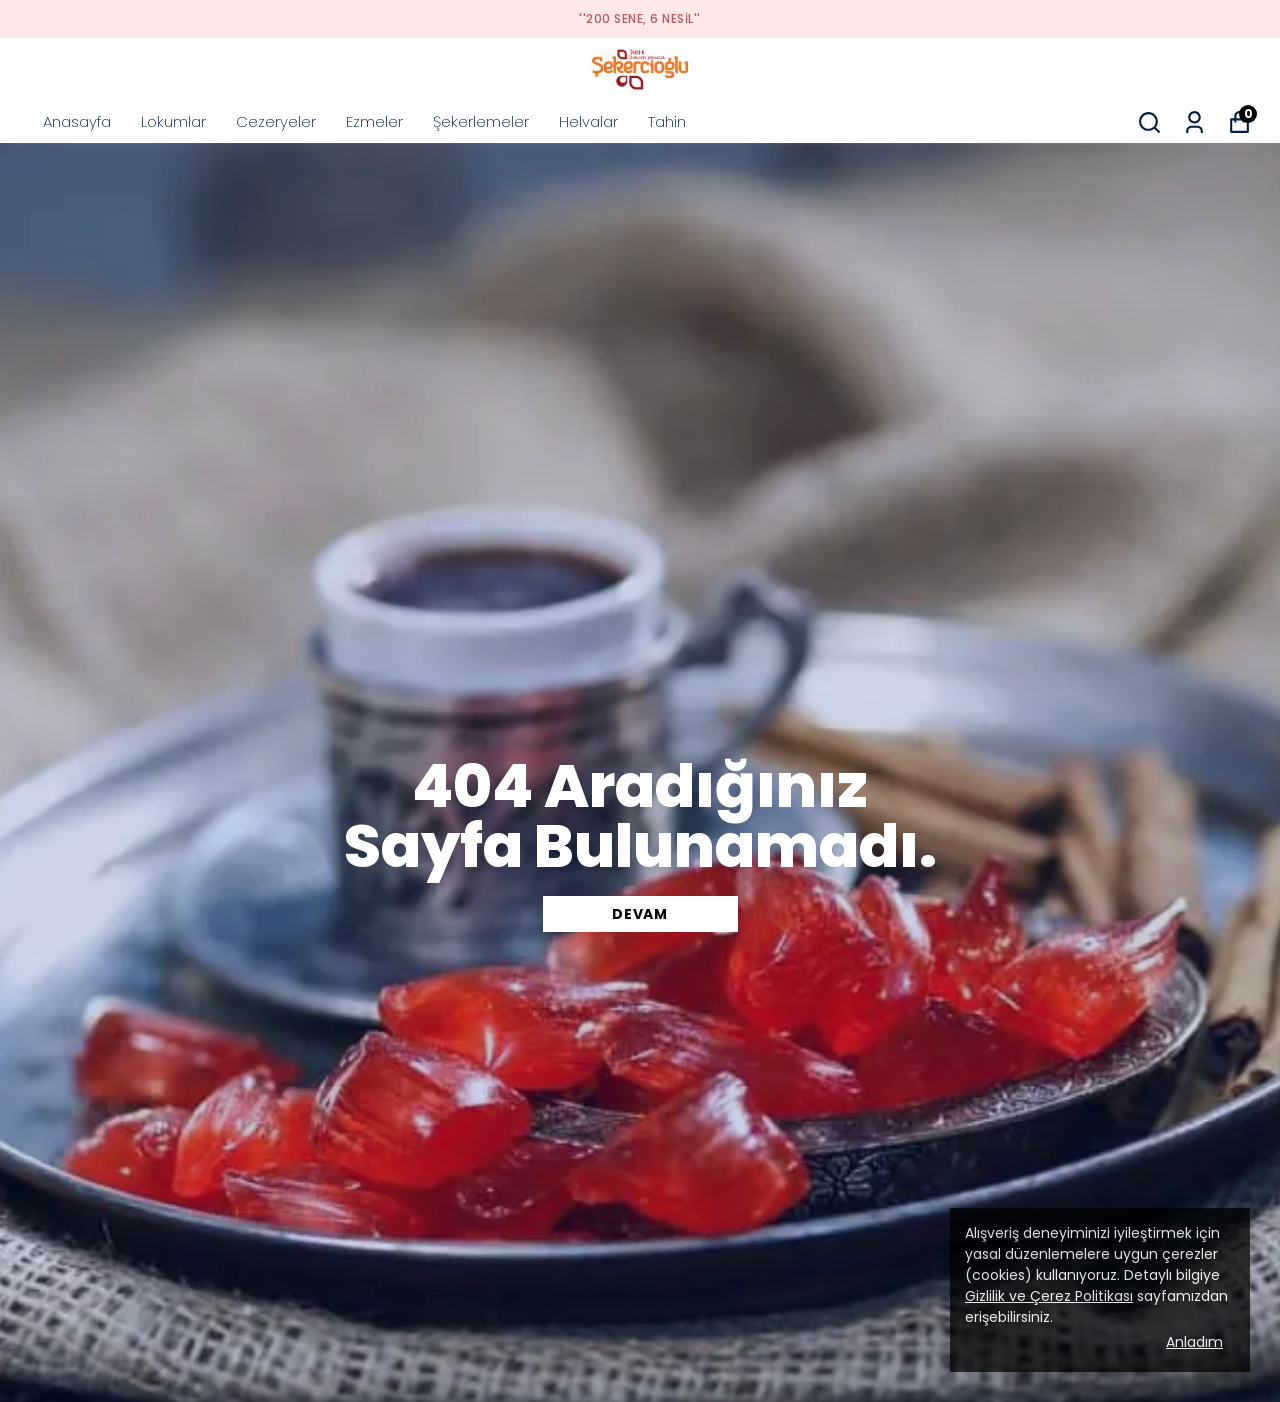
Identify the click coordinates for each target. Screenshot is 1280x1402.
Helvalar (588, 121)
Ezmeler (374, 121)
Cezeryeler (276, 121)
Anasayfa (77, 121)
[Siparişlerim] (1194, 122)
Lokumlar (173, 121)
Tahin (667, 121)
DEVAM (640, 914)
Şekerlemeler (481, 121)
